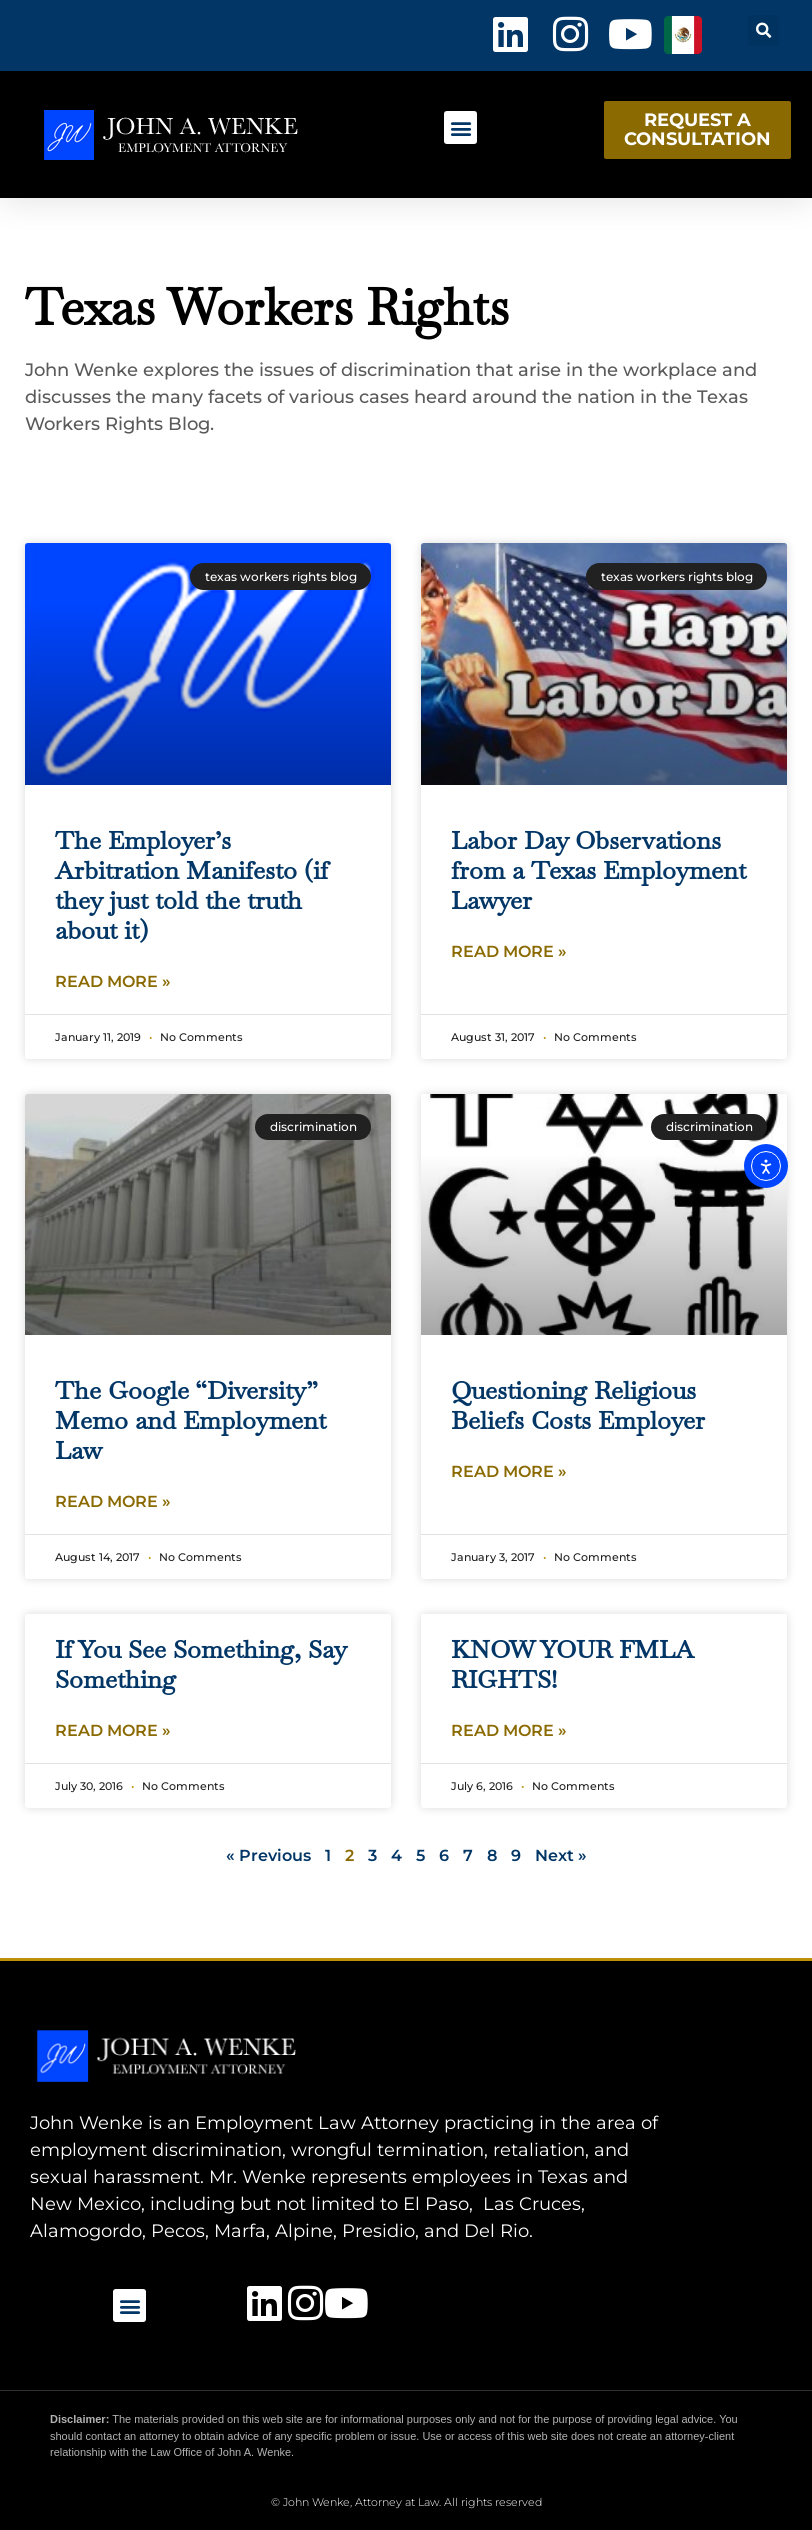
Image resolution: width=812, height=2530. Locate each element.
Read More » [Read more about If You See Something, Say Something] (113, 1730)
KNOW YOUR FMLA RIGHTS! (572, 1664)
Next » (561, 1855)
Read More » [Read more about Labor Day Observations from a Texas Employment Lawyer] (509, 951)
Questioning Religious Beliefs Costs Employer (578, 1405)
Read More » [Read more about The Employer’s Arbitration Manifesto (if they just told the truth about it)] (113, 981)
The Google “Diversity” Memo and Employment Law (190, 1420)
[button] (763, 30)
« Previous (268, 1855)
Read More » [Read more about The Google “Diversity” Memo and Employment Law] (113, 1501)
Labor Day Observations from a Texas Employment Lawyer (598, 870)
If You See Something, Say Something (200, 1664)
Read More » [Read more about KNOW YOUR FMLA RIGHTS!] (509, 1730)
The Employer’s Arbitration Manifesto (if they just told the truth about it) (191, 885)
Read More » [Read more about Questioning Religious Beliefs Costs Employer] (509, 1471)
